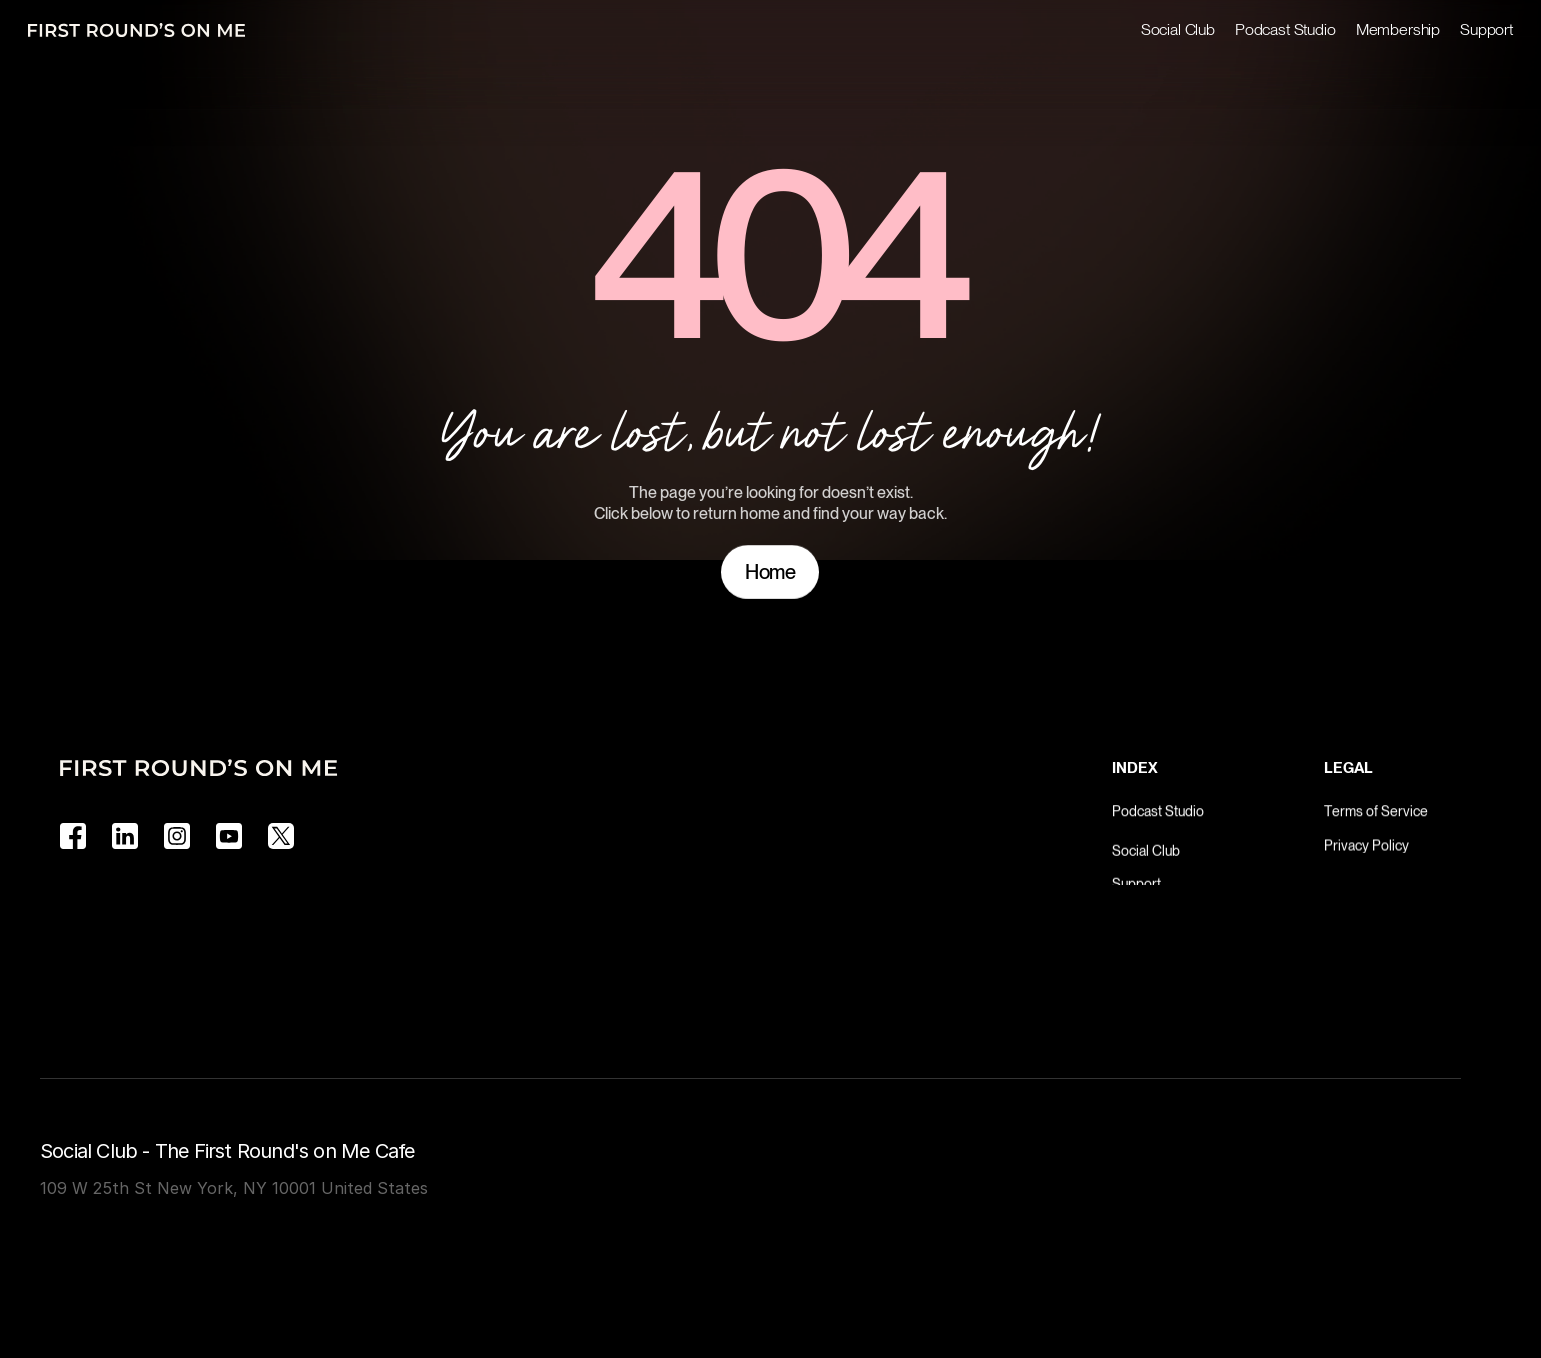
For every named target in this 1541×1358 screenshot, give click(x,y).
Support (1486, 29)
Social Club (1178, 29)
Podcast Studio (1285, 29)
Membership (1398, 29)
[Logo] (136, 30)
